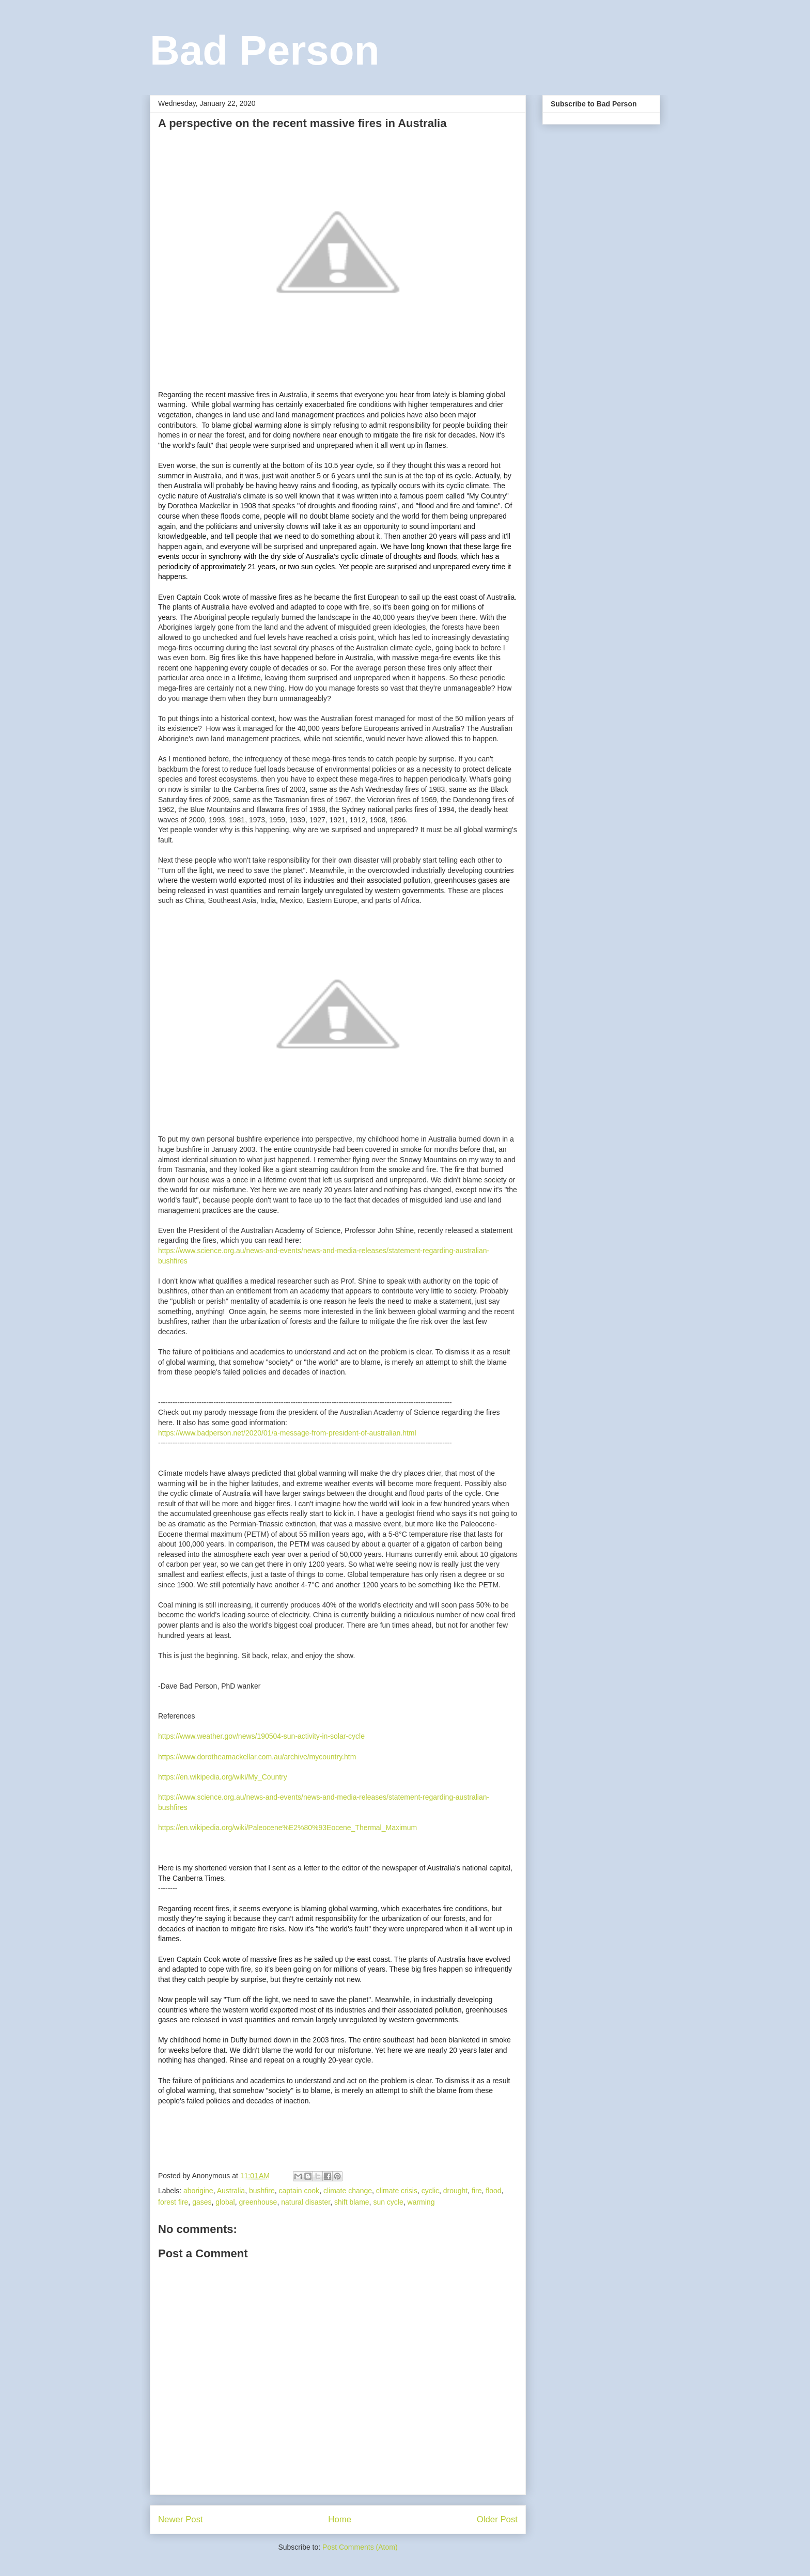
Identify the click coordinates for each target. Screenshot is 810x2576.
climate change (347, 2191)
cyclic (430, 2191)
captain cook (299, 2191)
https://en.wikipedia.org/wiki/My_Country (222, 1777)
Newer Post (180, 2519)
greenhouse (258, 2202)
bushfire (262, 2191)
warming (421, 2202)
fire (476, 2191)
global (225, 2202)
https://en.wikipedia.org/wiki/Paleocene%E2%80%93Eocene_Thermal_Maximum (287, 1827)
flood (493, 2191)
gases (201, 2202)
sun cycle (388, 2202)
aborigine (198, 2191)
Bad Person (265, 50)
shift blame (351, 2202)
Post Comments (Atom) (359, 2547)
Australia (231, 2191)
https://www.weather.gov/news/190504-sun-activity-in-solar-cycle (261, 1736)
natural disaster (305, 2202)
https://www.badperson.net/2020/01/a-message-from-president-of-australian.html (287, 1433)
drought (455, 2191)
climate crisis (396, 2191)
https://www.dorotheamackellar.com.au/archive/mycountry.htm (257, 1757)
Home (339, 2519)
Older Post (497, 2519)
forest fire (173, 2202)
